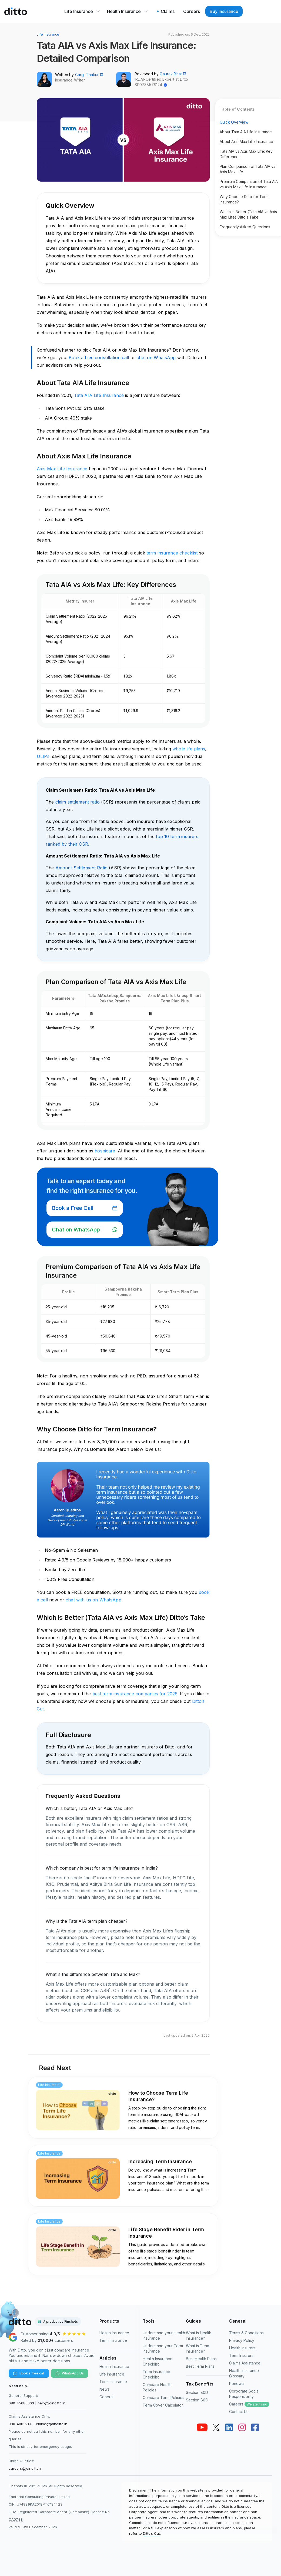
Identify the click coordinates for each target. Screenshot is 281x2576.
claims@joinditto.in (51, 2424)
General (106, 2396)
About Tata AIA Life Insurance (246, 132)
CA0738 (16, 2519)
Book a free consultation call (99, 357)
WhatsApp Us (69, 2373)
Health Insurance (127, 11)
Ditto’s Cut (151, 2533)
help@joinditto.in (51, 2403)
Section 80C (197, 2400)
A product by (60, 2321)
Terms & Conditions (246, 2332)
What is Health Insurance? (198, 2335)
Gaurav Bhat (173, 74)
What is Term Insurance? (197, 2348)
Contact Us (239, 2411)
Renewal (237, 2383)
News (104, 2389)
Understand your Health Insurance (164, 2335)
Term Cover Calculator (163, 2405)
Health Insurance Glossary (244, 2373)
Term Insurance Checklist (156, 2374)
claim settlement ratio (77, 802)
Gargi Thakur (89, 74)
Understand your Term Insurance (163, 2348)
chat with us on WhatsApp (93, 1599)
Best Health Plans (201, 2358)
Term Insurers (241, 2355)
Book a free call (29, 2373)
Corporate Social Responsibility (244, 2394)
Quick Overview (234, 122)
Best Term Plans (200, 2366)
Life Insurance (82, 11)
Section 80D (197, 2392)
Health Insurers (242, 2348)
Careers (249, 2404)
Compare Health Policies (157, 2387)
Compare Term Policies (163, 2397)
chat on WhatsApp (156, 357)
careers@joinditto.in (25, 2468)
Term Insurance (113, 2340)
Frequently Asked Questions (245, 226)
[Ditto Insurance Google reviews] (50, 2337)
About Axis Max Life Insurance (246, 141)
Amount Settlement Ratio (81, 867)
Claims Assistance (244, 2363)
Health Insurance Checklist (157, 2361)
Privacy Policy (241, 2340)
